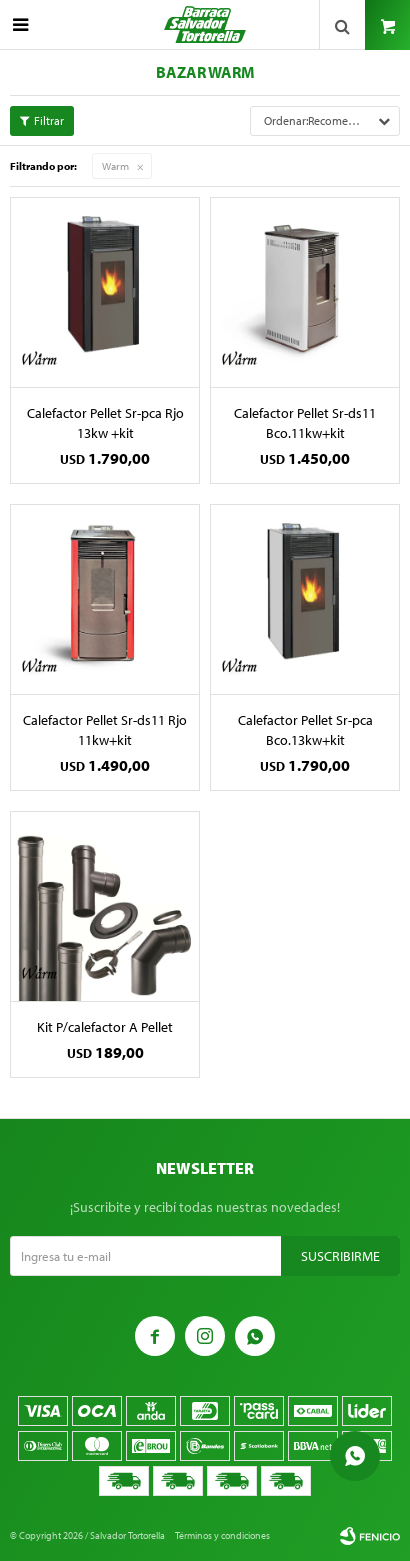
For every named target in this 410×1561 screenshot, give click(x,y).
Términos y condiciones (222, 1535)
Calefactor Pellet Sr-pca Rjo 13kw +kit (105, 423)
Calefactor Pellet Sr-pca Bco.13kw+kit (305, 730)
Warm (115, 166)
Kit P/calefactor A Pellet (105, 1027)
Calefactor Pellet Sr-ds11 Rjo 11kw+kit (105, 730)
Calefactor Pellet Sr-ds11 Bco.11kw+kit (305, 423)
